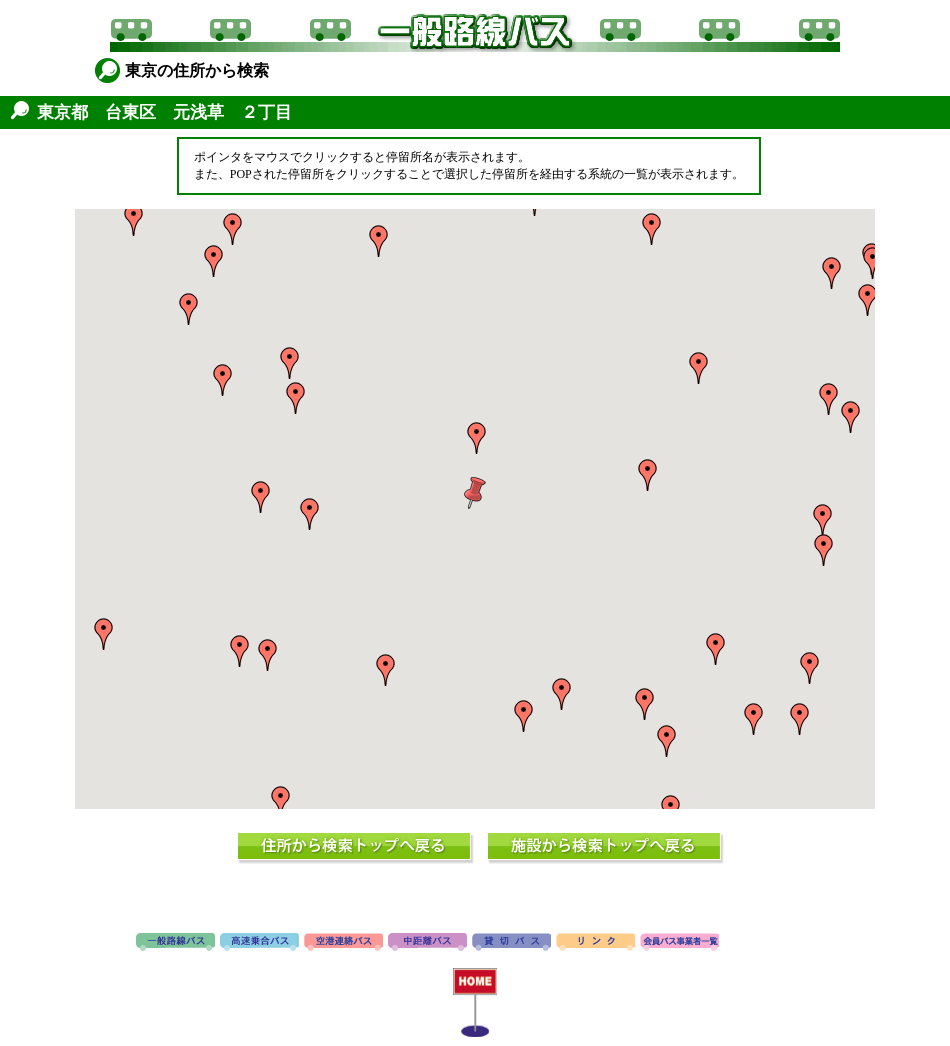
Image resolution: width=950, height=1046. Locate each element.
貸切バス (511, 943)
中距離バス (427, 943)
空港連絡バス (343, 943)
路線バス (175, 943)
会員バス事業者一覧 (679, 943)
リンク (595, 943)
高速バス (259, 943)
